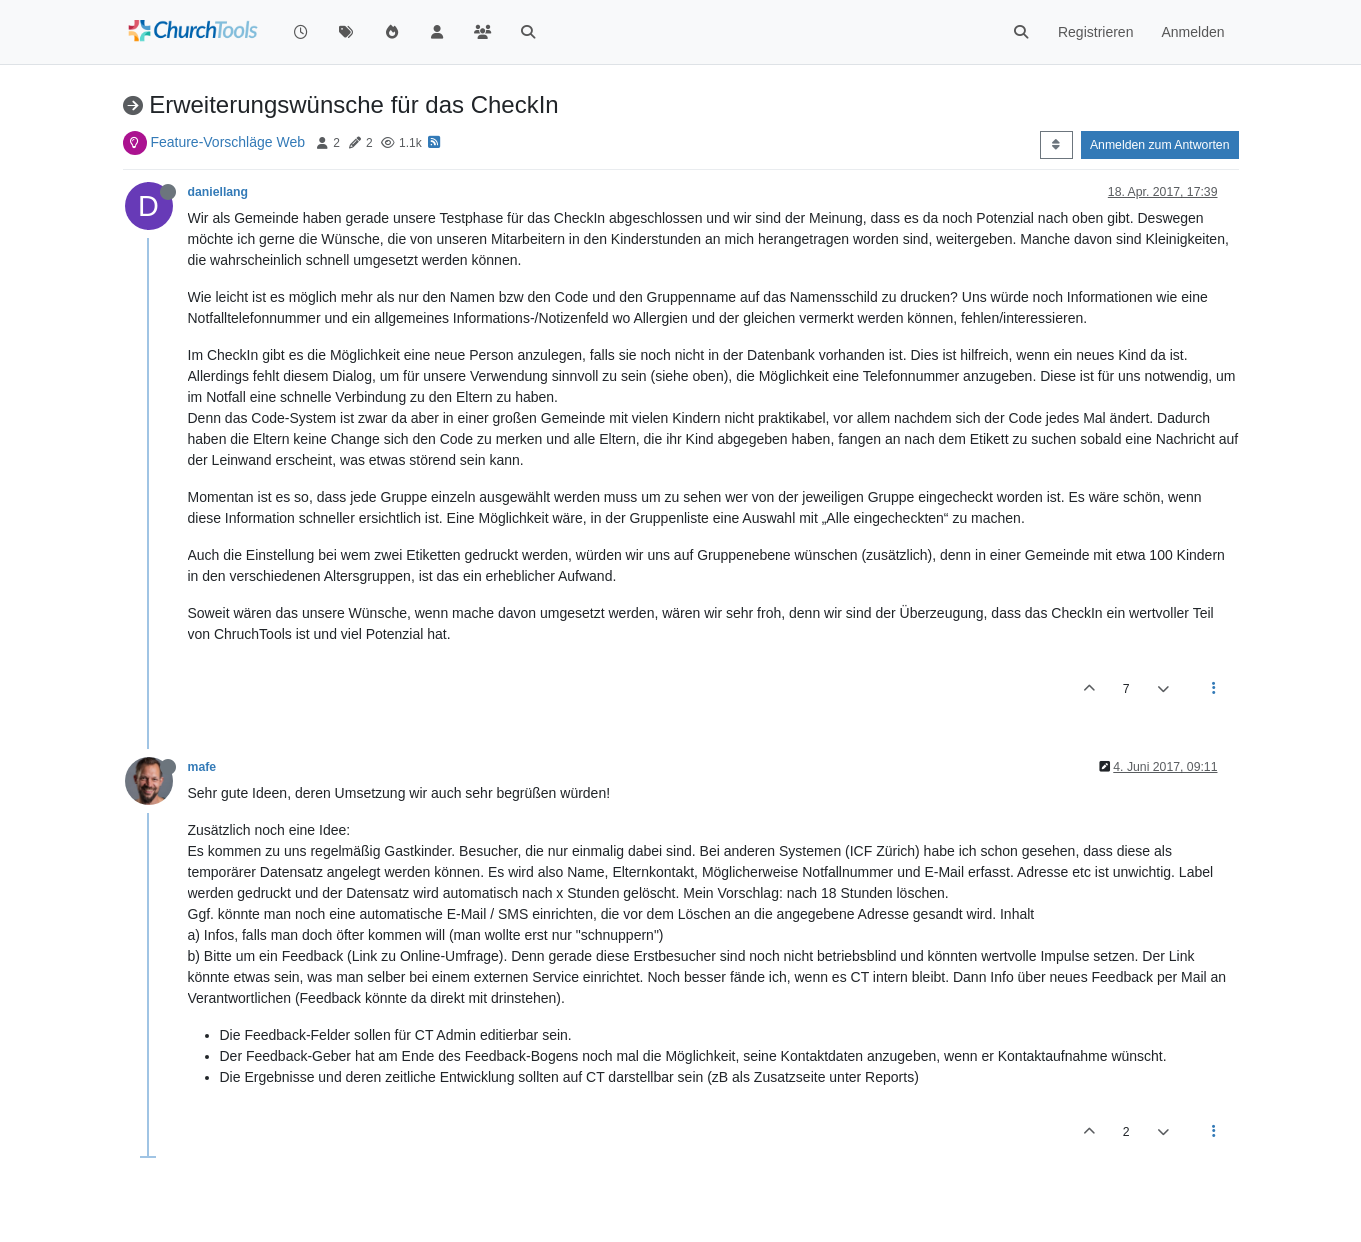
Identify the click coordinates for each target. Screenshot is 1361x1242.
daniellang (218, 192)
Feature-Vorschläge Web (227, 142)
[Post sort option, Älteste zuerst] (1056, 145)
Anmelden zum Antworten (1160, 145)
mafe (202, 767)
